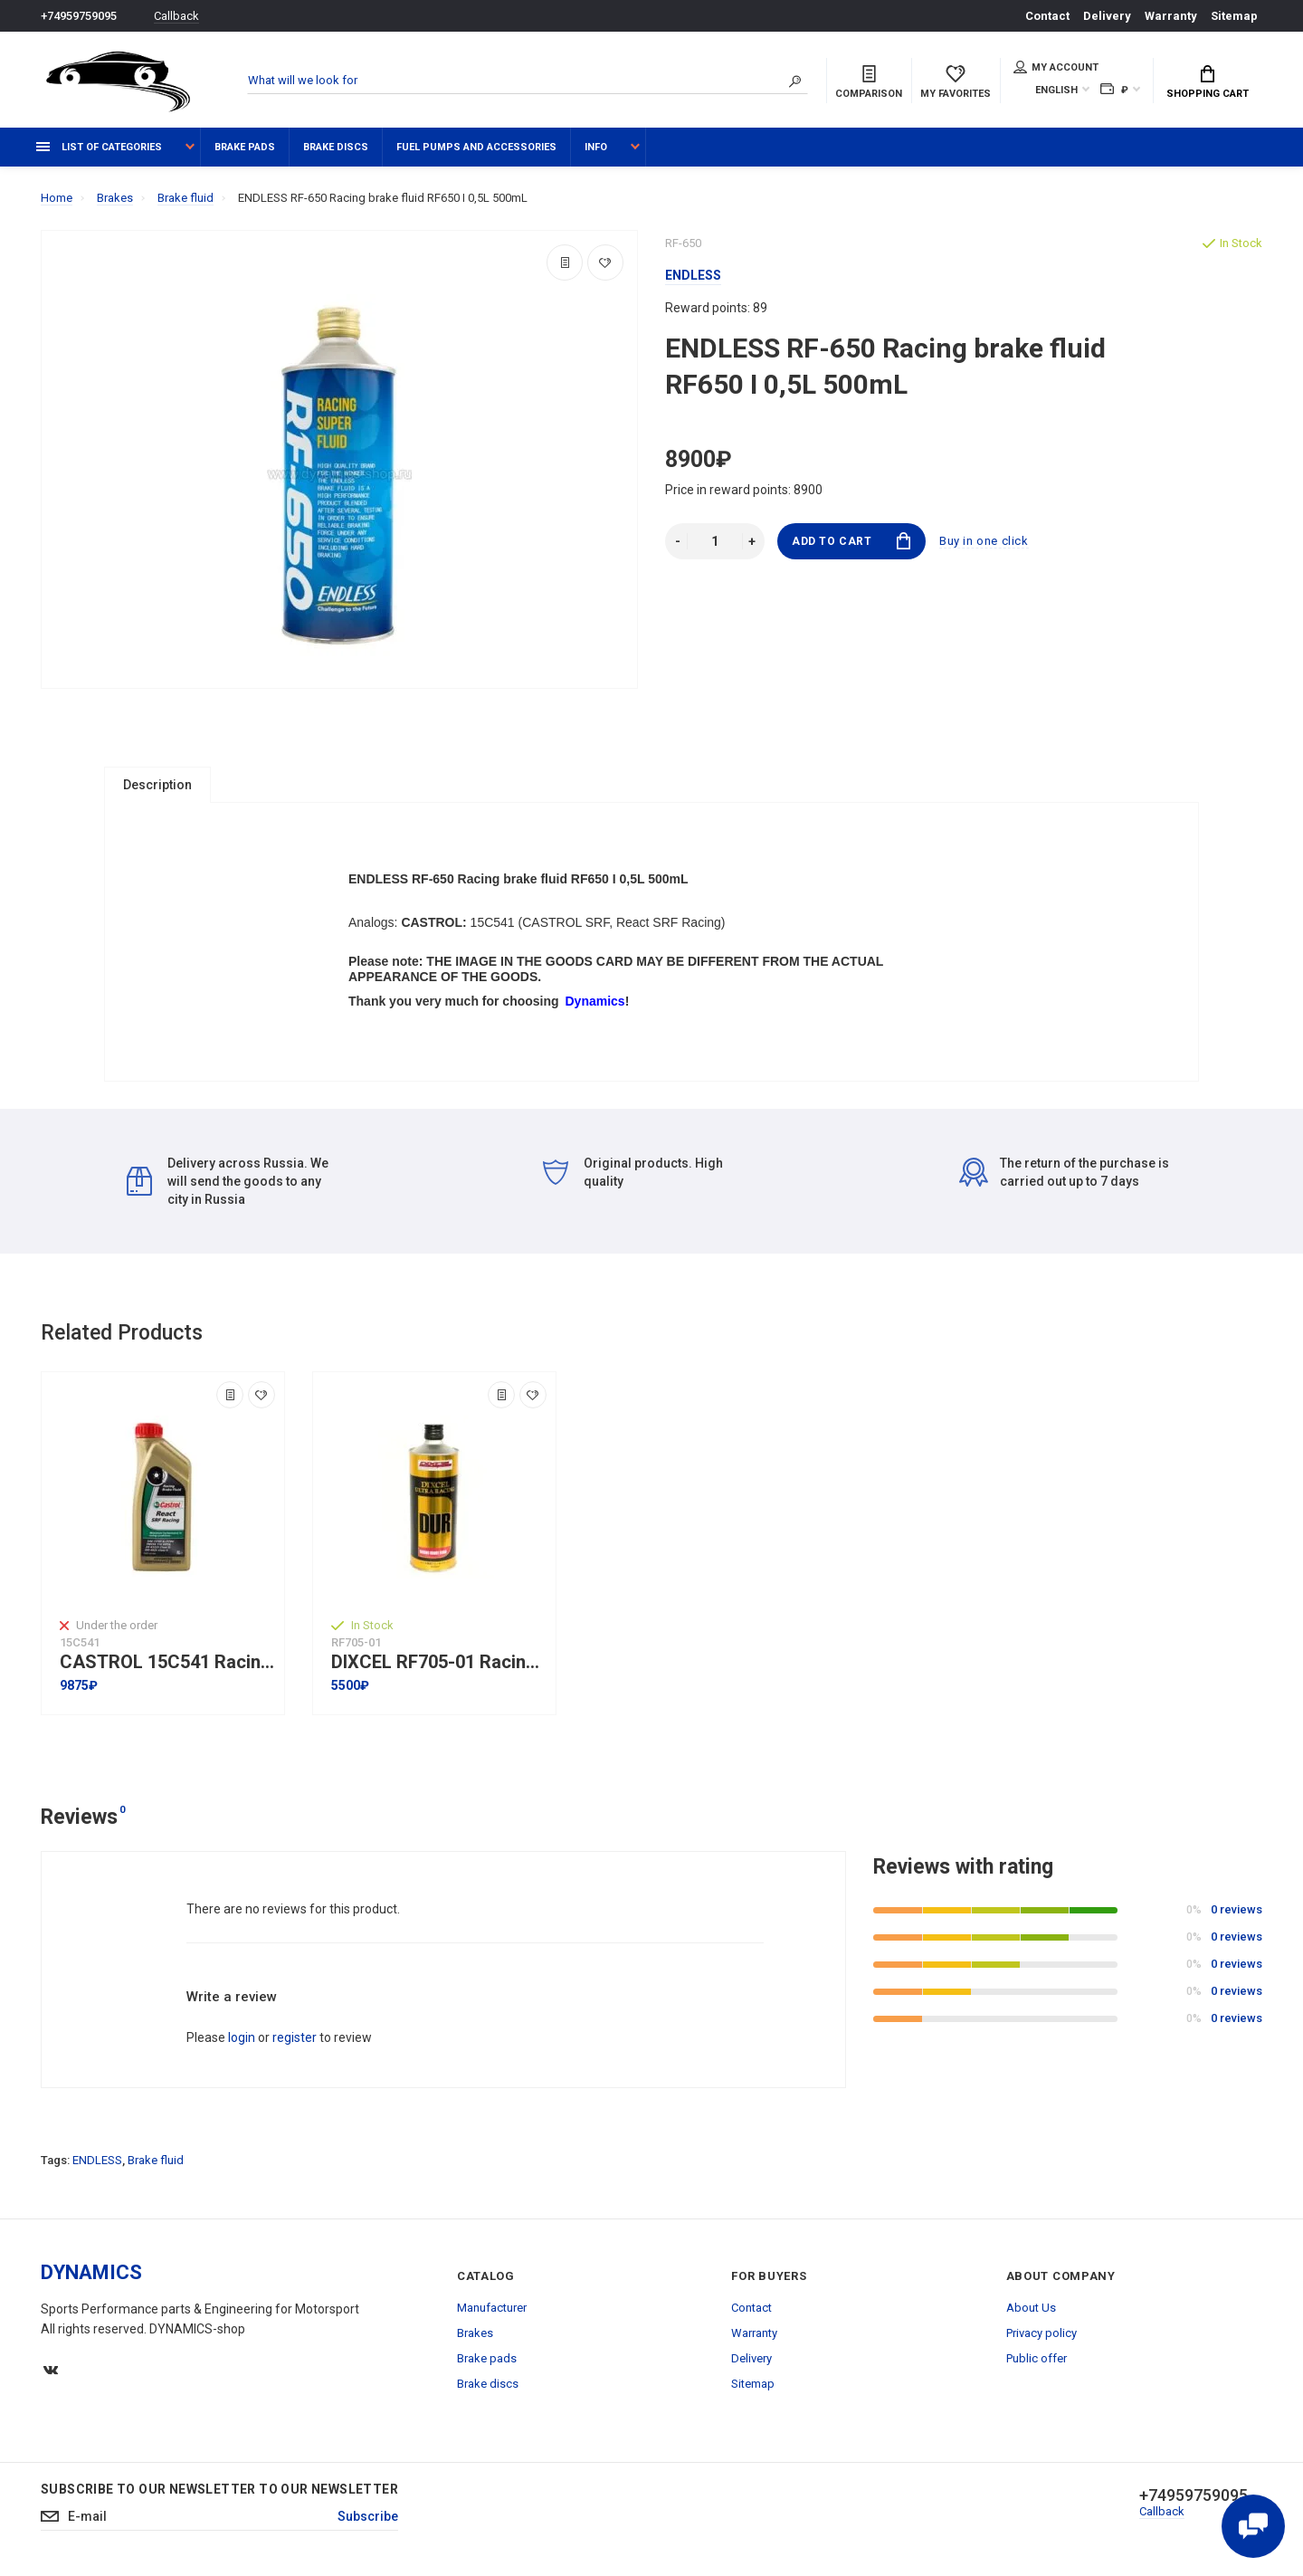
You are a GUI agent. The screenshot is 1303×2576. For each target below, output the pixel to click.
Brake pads (244, 147)
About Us (1031, 2307)
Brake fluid (156, 2160)
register (294, 2037)
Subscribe (368, 2516)
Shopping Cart (1207, 82)
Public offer (1036, 2358)
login (241, 2037)
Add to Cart (851, 540)
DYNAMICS (91, 2272)
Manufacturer (492, 2307)
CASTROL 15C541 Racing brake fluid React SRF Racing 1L (167, 1662)
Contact (1047, 16)
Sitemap (1234, 16)
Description (157, 785)
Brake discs (335, 147)
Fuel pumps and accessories (476, 147)
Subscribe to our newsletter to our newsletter (219, 2489)
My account (1056, 67)
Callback (176, 16)
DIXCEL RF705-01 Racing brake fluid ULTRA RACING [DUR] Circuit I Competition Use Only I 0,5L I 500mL (439, 1662)
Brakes (475, 2333)
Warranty (1171, 16)
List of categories (99, 147)
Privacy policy (1041, 2333)
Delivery (1107, 16)
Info (596, 147)
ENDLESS (97, 2160)
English (1056, 90)
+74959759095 (79, 16)
